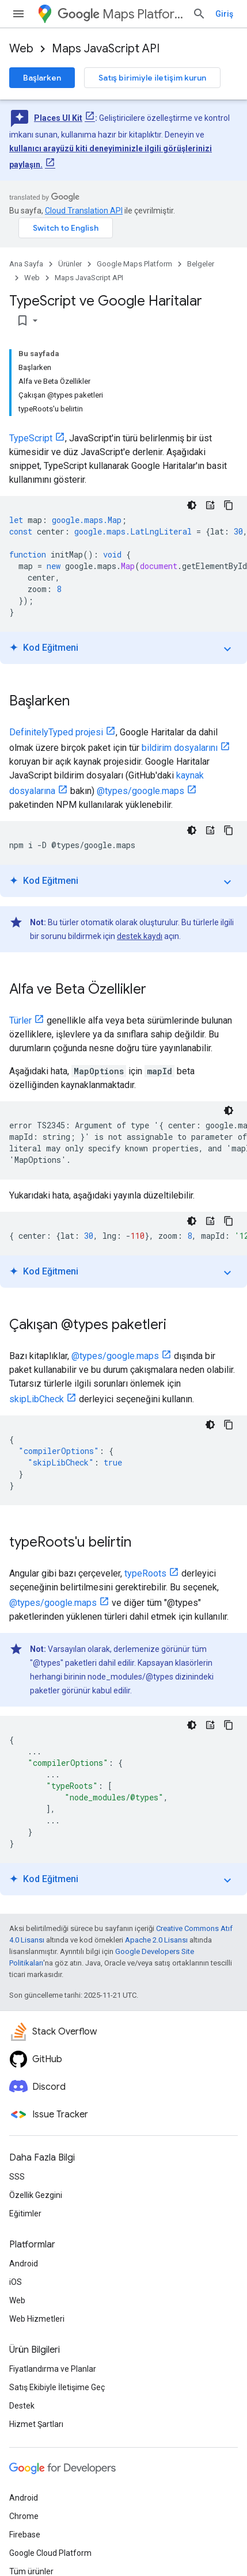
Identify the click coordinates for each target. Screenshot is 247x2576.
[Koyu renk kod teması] (192, 505)
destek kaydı (139, 936)
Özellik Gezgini (35, 2195)
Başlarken (42, 77)
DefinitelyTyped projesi (56, 732)
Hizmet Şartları (36, 2424)
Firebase (24, 2534)
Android (23, 2263)
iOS (15, 2282)
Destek (22, 2405)
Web (21, 48)
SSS (17, 2176)
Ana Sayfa (26, 263)
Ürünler (70, 263)
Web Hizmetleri (36, 2318)
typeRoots (145, 1573)
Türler (20, 1020)
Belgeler (200, 263)
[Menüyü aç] (18, 14)
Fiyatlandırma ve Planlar (52, 2368)
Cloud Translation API (84, 210)
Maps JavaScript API (105, 48)
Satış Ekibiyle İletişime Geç (57, 2387)
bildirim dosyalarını (180, 747)
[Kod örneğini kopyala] (228, 505)
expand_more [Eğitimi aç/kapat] (227, 649)
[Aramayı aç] (199, 14)
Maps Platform (120, 14)
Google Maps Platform (134, 263)
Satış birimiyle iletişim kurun (152, 77)
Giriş (224, 13)
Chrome (24, 2516)
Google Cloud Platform (50, 2553)
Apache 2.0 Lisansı (156, 1940)
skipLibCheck (36, 1399)
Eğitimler (25, 2213)
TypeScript (30, 438)
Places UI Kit (58, 118)
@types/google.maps (140, 790)
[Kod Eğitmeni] (210, 505)
